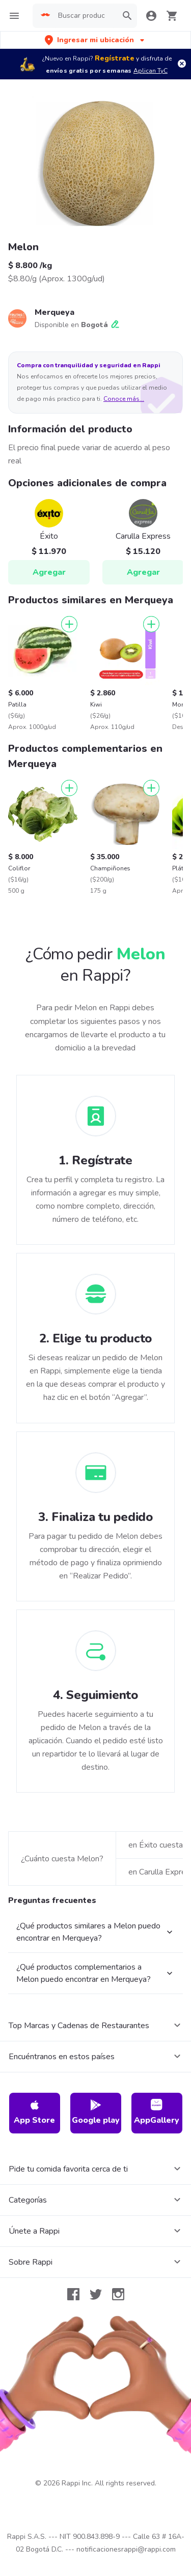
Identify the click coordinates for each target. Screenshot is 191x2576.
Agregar (49, 572)
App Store (34, 2112)
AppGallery (156, 2112)
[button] (95, 40)
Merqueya (54, 312)
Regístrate (114, 58)
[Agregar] (69, 624)
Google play (96, 2112)
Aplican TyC (150, 71)
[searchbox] (84, 16)
